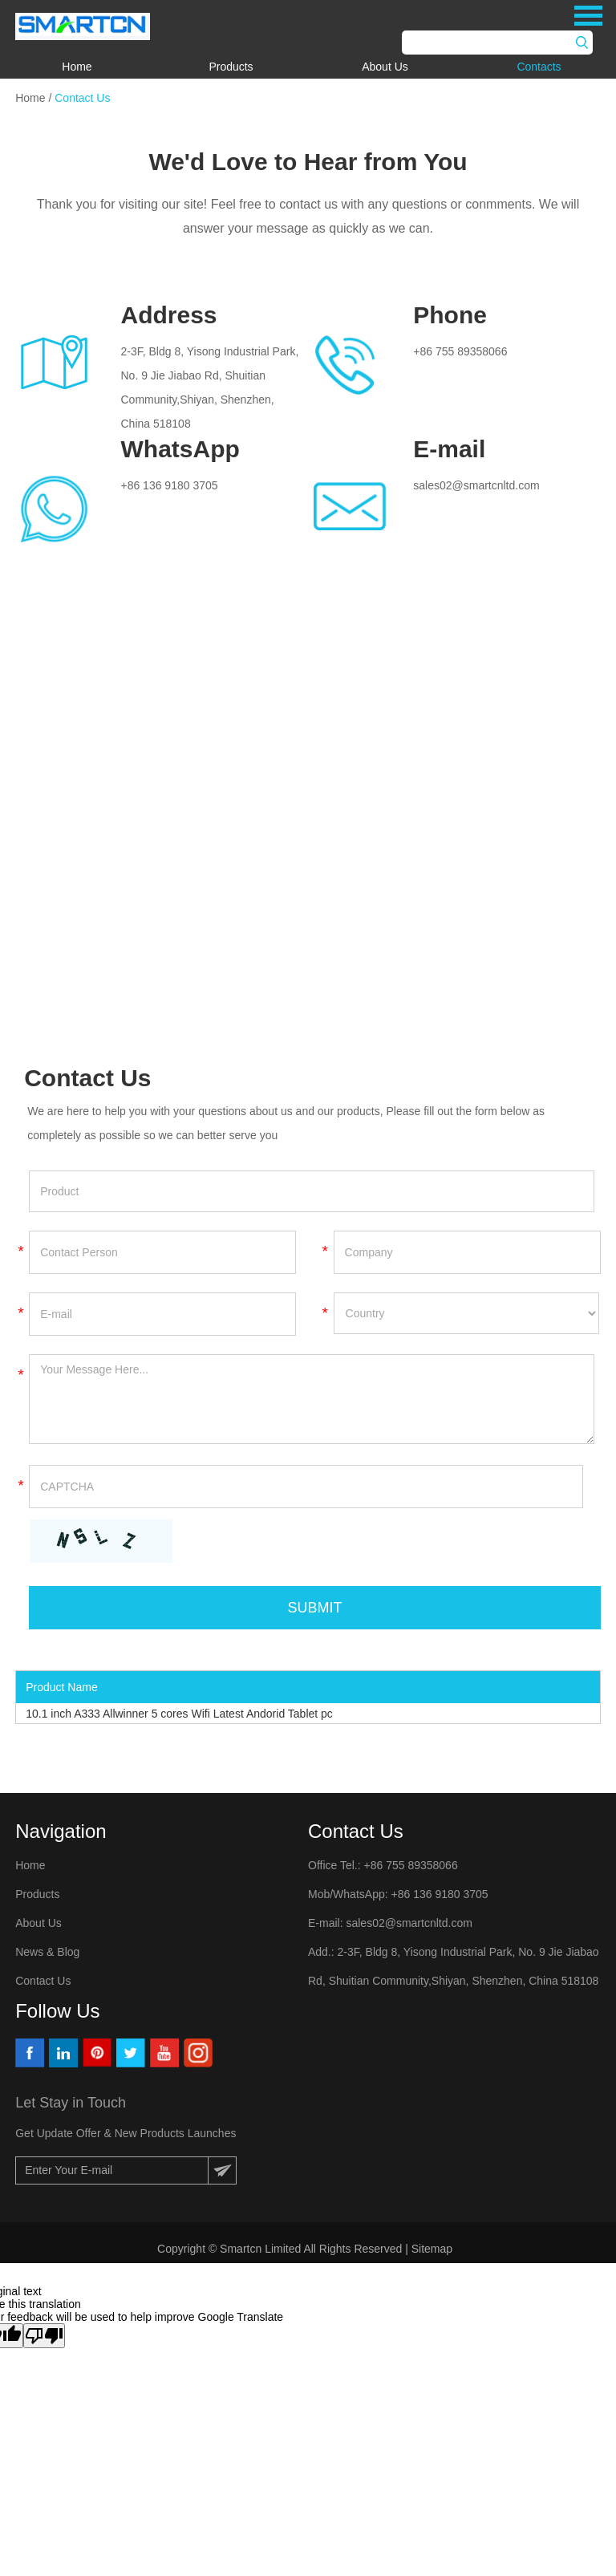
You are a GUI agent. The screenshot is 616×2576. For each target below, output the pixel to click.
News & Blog (47, 1951)
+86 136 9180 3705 (168, 485)
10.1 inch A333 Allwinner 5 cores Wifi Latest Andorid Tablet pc (179, 1713)
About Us (385, 66)
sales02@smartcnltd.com (476, 485)
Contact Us (82, 97)
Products (231, 66)
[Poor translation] (44, 2335)
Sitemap (433, 2248)
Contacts (539, 66)
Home (76, 66)
